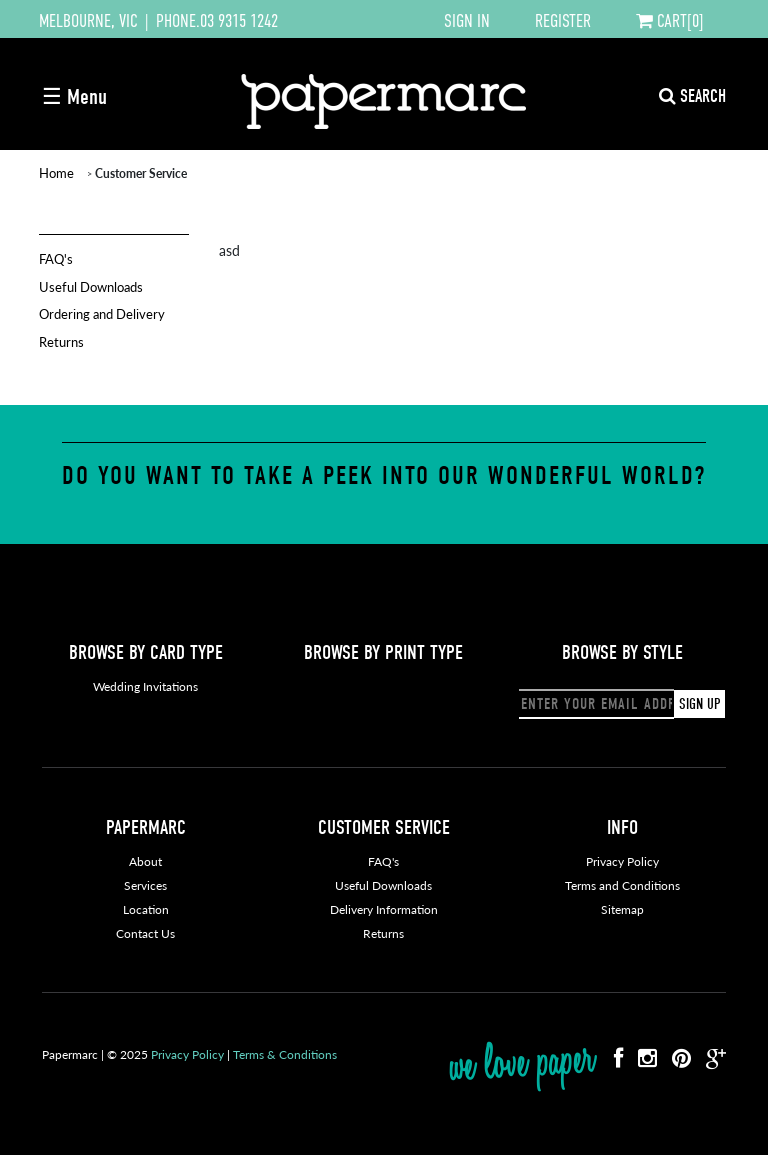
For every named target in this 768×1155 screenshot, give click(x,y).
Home (56, 172)
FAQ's (56, 258)
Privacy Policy (622, 861)
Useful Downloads (91, 286)
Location (146, 909)
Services (145, 885)
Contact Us (145, 933)
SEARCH (692, 96)
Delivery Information (384, 909)
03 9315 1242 (239, 21)
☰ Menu (74, 97)
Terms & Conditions (285, 1054)
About (145, 861)
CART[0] (670, 21)
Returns (61, 341)
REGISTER (563, 21)
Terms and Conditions (622, 885)
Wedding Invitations (145, 686)
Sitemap (622, 909)
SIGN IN (467, 21)
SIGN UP (699, 704)
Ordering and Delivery (102, 313)
